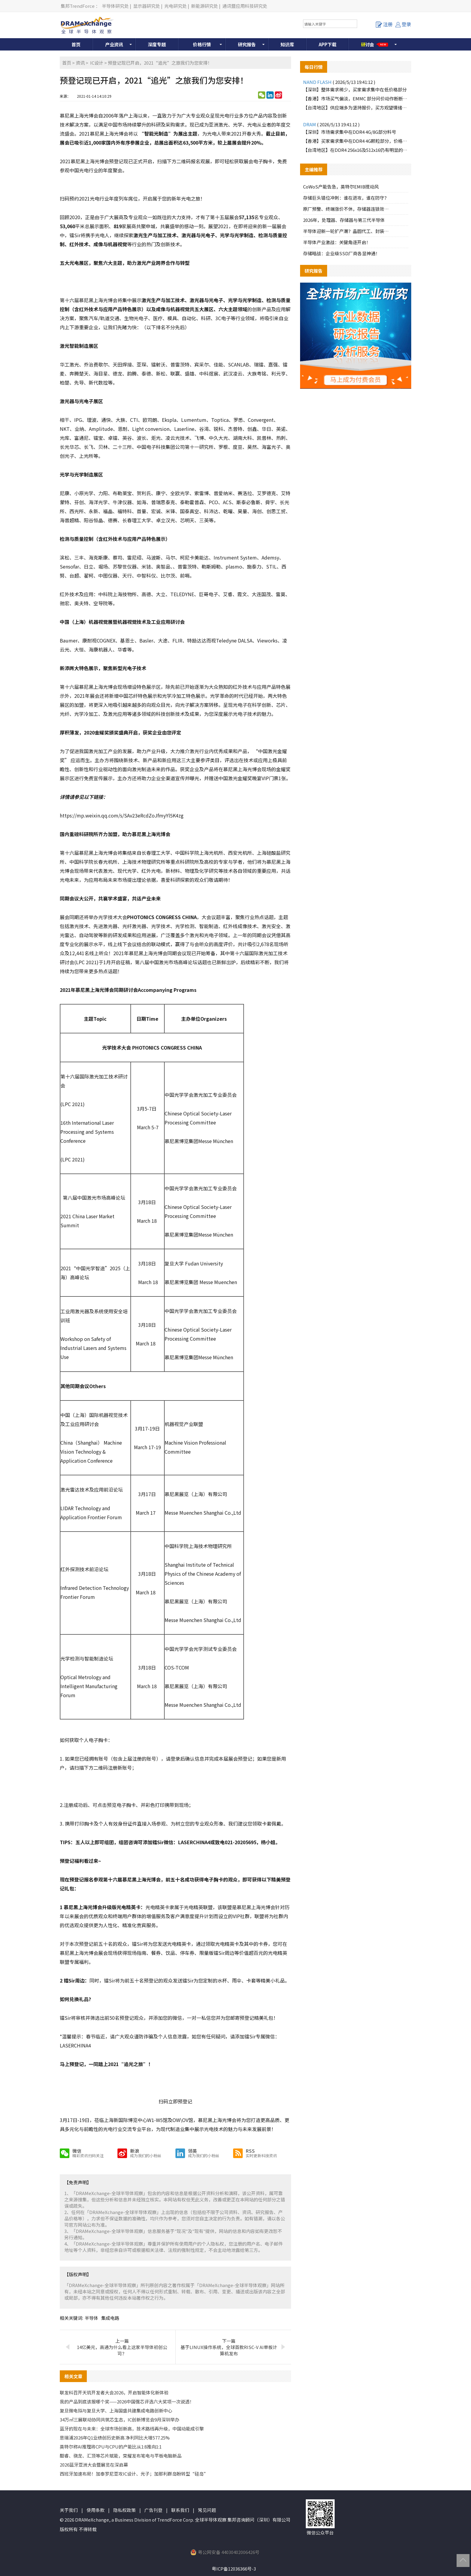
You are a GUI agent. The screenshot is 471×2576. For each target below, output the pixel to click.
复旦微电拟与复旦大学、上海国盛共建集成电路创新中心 (116, 2410)
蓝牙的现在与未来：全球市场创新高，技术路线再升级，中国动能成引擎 (132, 2428)
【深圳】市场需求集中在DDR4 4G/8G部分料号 (349, 132)
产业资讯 (114, 44)
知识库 (287, 44)
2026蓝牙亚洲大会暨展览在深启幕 (94, 2464)
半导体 (91, 2318)
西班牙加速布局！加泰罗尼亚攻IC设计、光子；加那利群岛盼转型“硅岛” (134, 2473)
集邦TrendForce (78, 6)
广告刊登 (153, 2510)
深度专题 (157, 44)
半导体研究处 (115, 6)
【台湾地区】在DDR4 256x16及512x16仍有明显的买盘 (355, 150)
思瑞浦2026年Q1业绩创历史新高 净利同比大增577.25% (115, 2437)
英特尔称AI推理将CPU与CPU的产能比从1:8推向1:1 (111, 2446)
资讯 (80, 63)
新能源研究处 (204, 6)
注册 (384, 24)
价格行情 (202, 44)
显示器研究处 (146, 6)
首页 (76, 44)
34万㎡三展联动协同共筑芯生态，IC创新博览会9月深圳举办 (119, 2419)
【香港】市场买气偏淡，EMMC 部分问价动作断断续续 (355, 98)
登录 (403, 24)
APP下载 (327, 44)
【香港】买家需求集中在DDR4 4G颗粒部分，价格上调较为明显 (355, 141)
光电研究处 (175, 6)
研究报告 (247, 44)
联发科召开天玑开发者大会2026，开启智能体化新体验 (114, 2392)
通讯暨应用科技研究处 (244, 6)
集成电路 (110, 2318)
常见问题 (207, 2510)
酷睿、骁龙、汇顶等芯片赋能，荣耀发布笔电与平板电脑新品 (120, 2455)
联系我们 (180, 2510)
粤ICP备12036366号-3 (234, 2568)
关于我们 (69, 2510)
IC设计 (96, 63)
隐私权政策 (124, 2510)
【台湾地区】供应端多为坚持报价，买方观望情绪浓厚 (355, 107)
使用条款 (96, 2510)
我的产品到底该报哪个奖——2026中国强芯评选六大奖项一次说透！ (127, 2401)
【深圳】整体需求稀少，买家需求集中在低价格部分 (355, 89)
